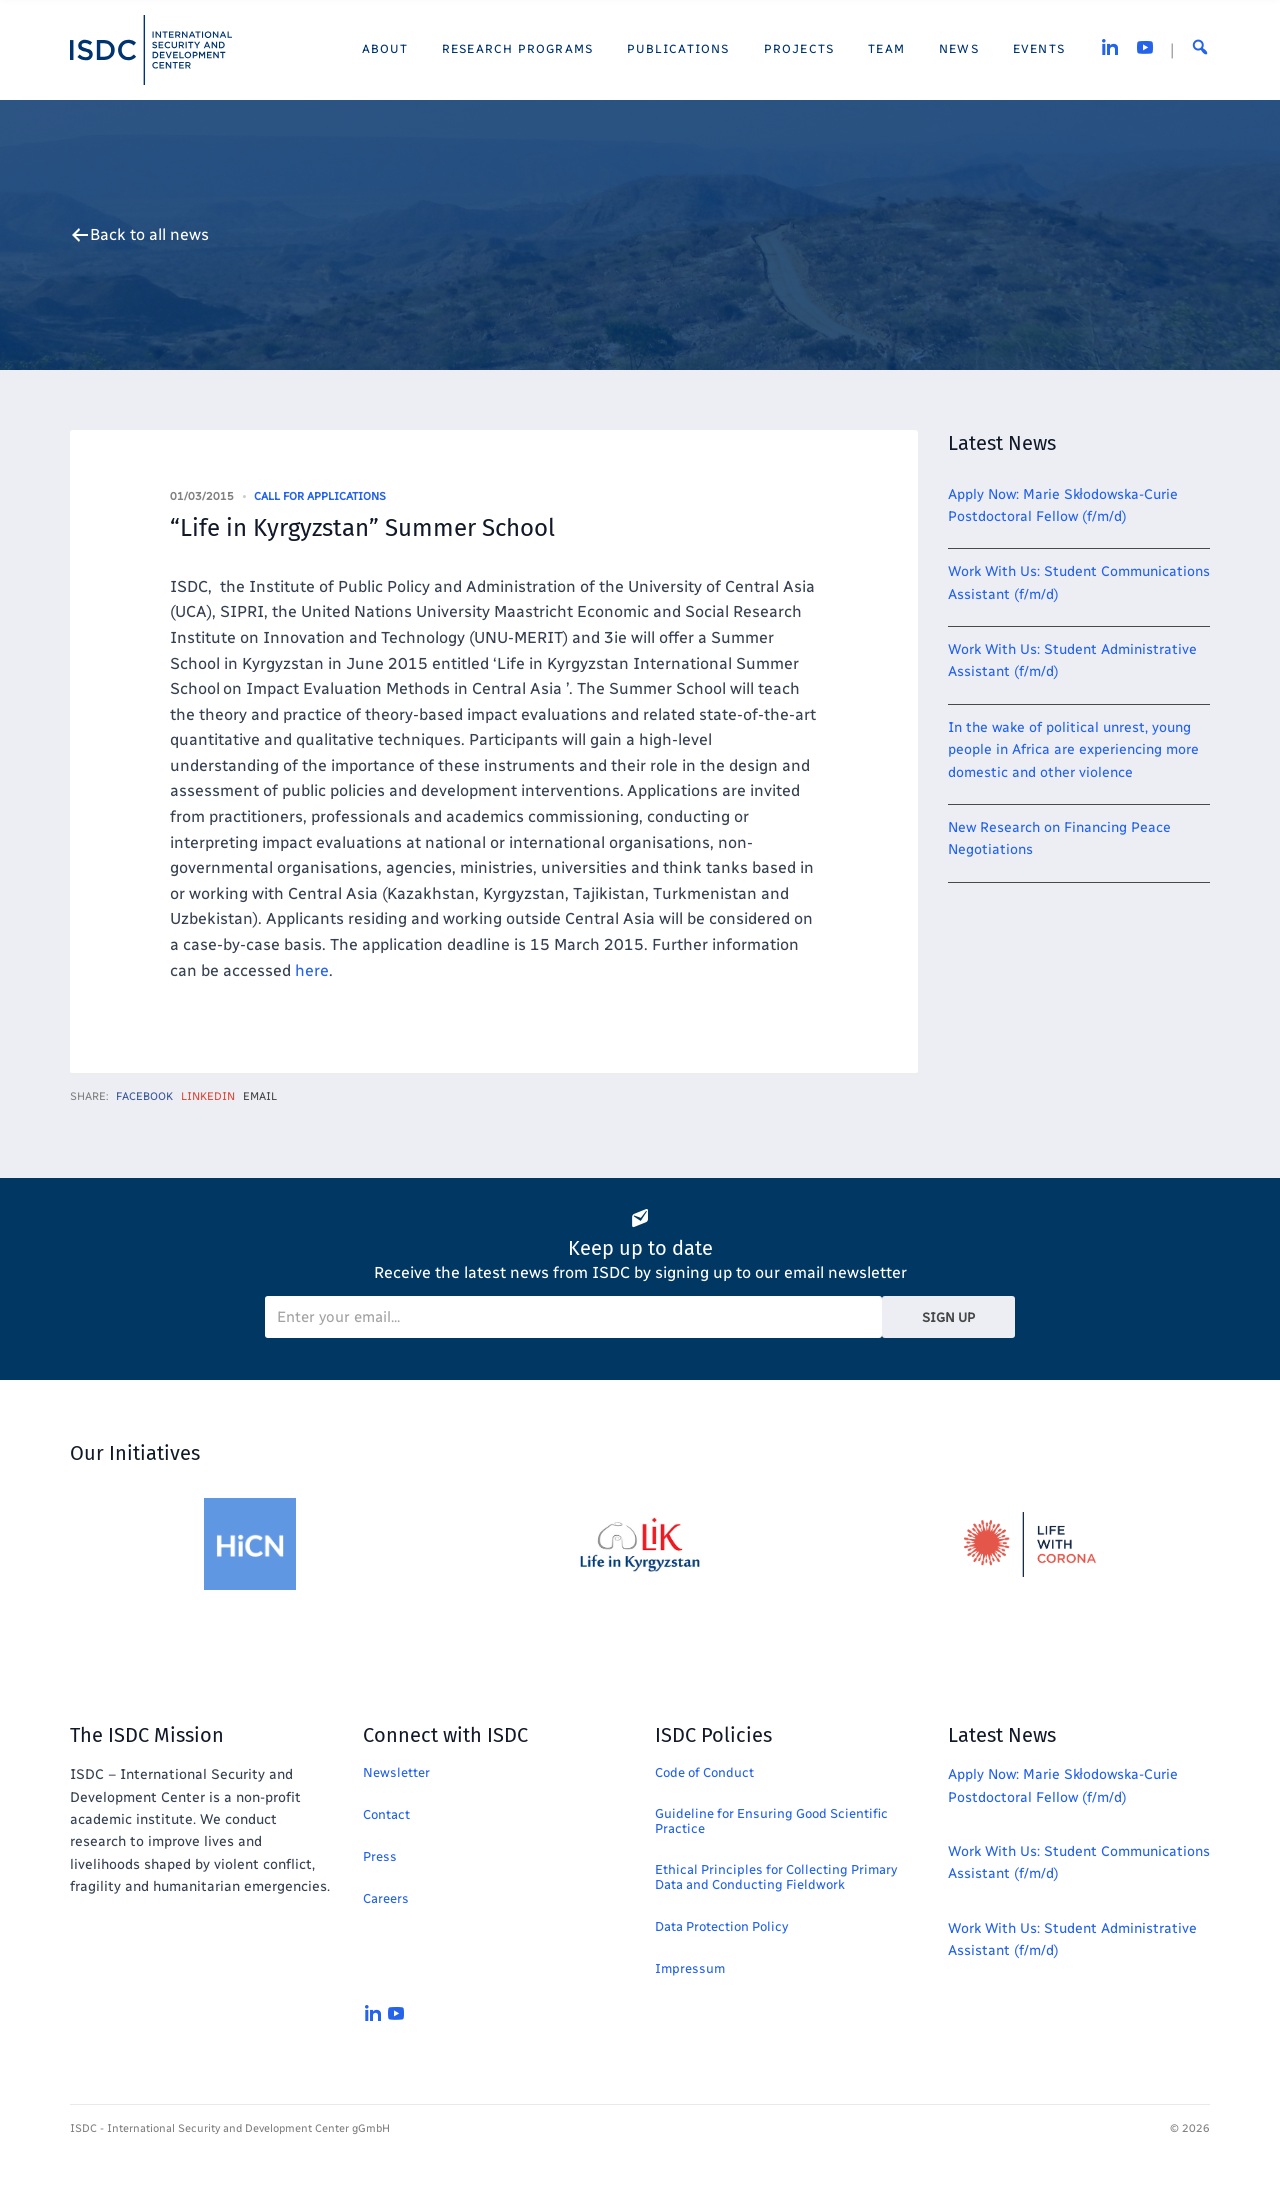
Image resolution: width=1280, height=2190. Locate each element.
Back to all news (149, 235)
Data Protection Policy (721, 1926)
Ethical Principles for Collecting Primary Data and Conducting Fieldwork (776, 1877)
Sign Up (948, 1317)
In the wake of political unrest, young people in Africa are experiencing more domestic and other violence (1073, 750)
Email (260, 1096)
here (312, 970)
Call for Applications (320, 496)
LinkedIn (208, 1096)
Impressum (690, 1968)
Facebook (144, 1096)
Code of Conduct (704, 1772)
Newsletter (396, 1772)
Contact (386, 1814)
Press (380, 1856)
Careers (386, 1898)
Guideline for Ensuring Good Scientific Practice (771, 1821)
